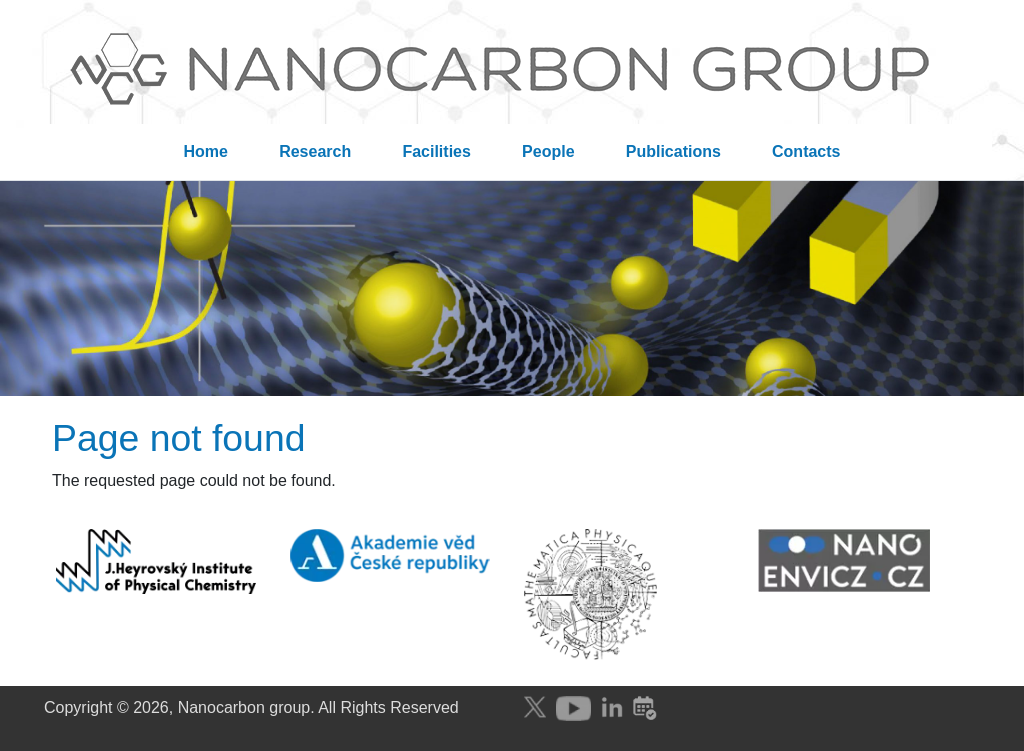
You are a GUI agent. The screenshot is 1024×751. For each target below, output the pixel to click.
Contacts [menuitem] (806, 151)
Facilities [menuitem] (436, 151)
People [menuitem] (548, 151)
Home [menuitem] (206, 151)
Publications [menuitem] (673, 151)
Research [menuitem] (315, 151)
